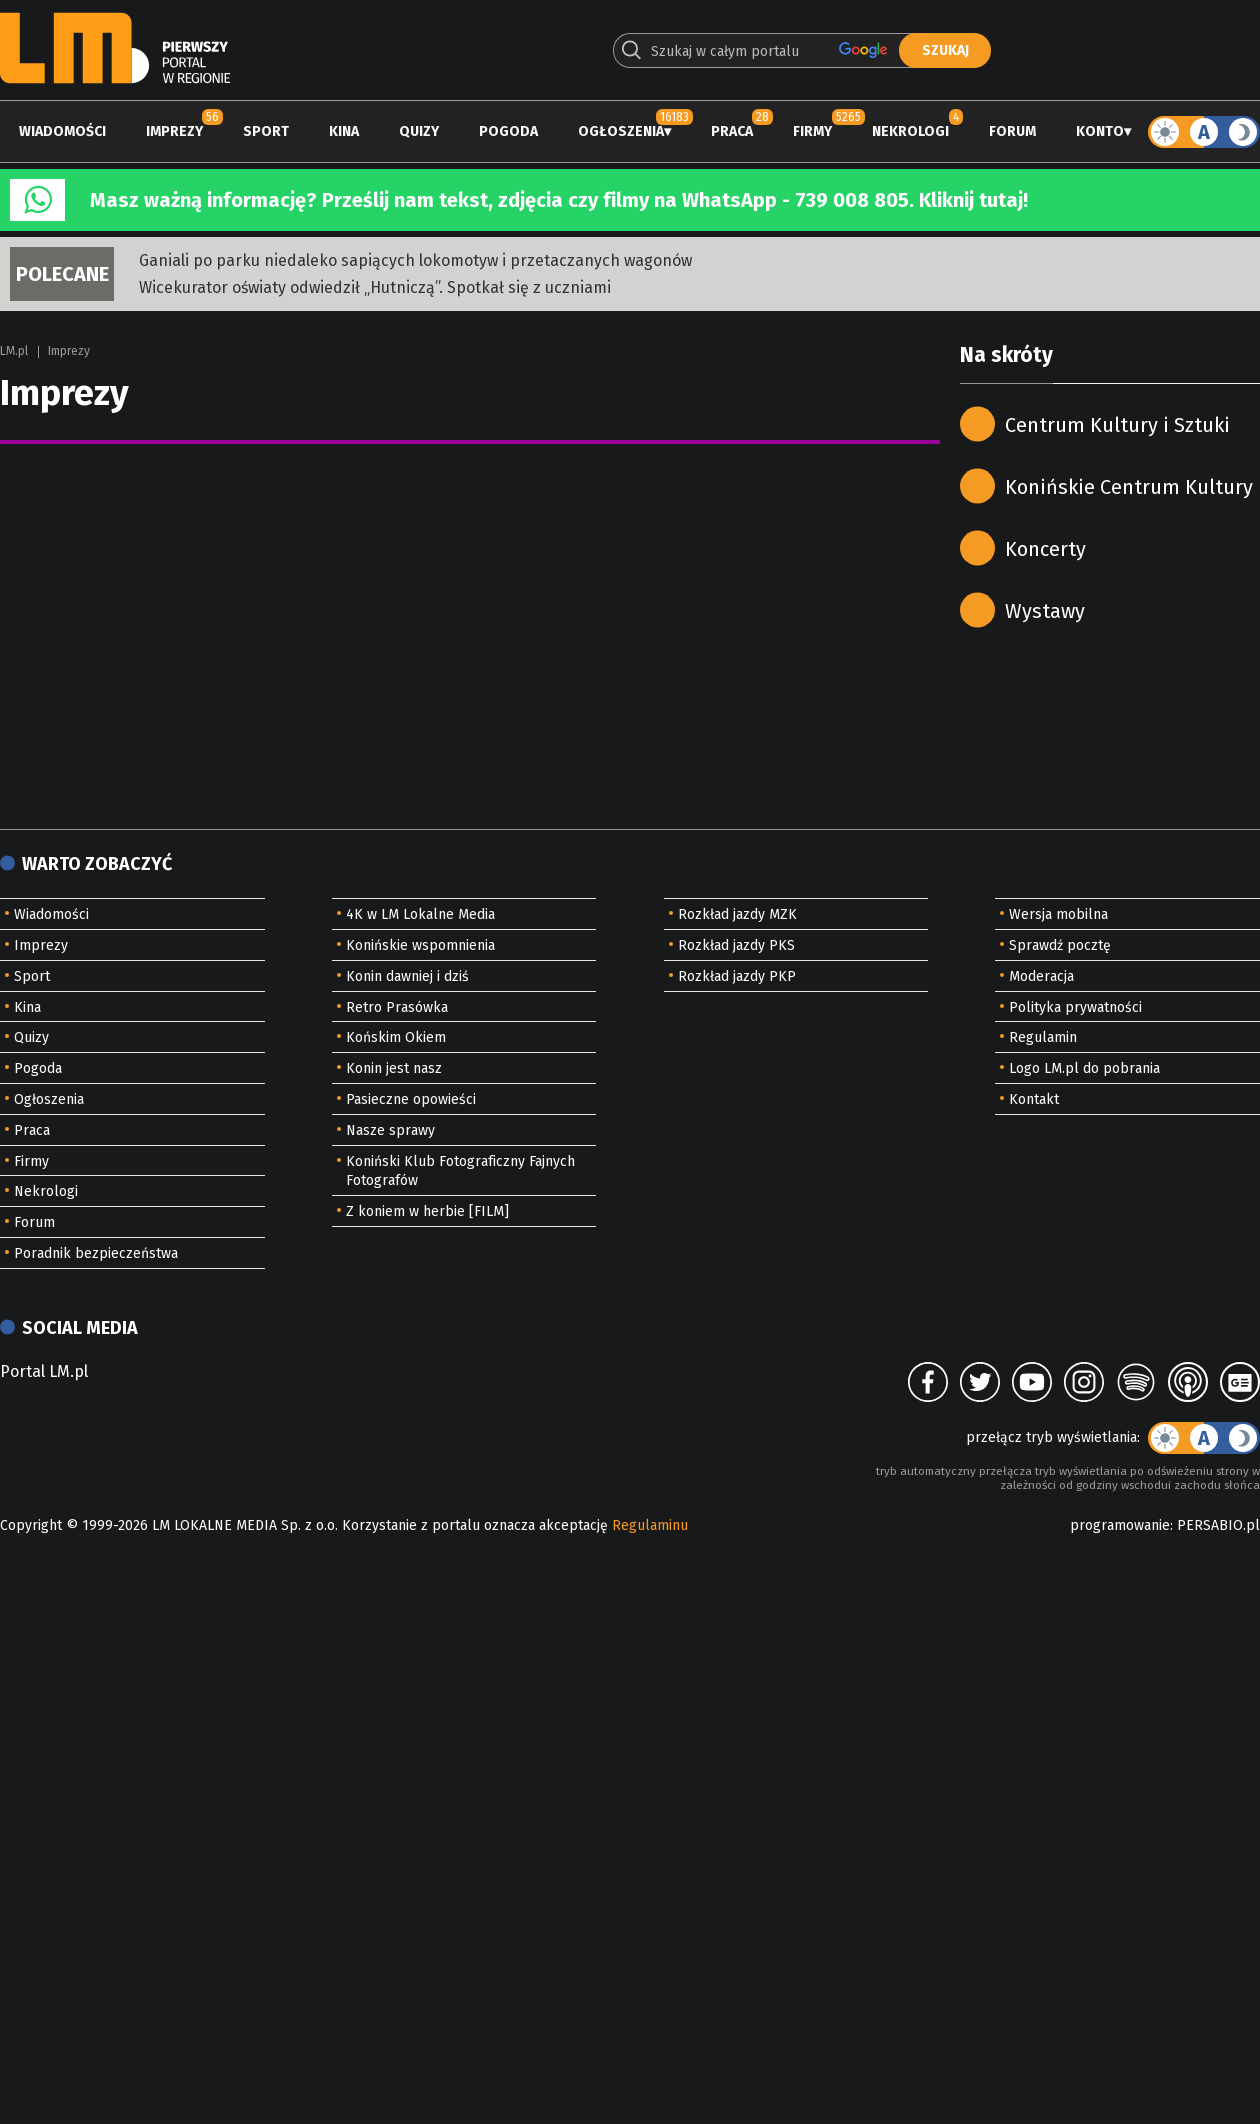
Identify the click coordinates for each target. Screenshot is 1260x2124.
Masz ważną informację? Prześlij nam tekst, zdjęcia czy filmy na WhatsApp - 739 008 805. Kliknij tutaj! (559, 200)
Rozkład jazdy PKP (737, 976)
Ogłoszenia (621, 131)
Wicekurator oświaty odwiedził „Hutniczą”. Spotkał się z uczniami (375, 287)
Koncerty (1045, 549)
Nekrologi (910, 131)
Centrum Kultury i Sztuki (1117, 425)
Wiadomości (62, 131)
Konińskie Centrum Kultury (1129, 487)
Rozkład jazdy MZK (737, 914)
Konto (1100, 131)
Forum (1012, 131)
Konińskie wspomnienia (420, 945)
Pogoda (508, 131)
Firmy (812, 131)
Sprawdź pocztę (1060, 945)
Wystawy (1045, 611)
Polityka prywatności (1075, 1007)
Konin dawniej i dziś (407, 976)
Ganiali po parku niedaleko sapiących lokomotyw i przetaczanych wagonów (415, 260)
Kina (344, 131)
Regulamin (1043, 1037)
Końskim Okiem (396, 1037)
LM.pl (14, 351)
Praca (732, 131)
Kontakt (1034, 1099)
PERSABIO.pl (1218, 1525)
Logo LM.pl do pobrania (1084, 1068)
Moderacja (1041, 976)
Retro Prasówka (397, 1007)
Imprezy (174, 131)
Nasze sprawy (390, 1130)
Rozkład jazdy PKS (736, 945)
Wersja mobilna (1058, 914)
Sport (266, 131)
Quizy (419, 131)
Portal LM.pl (44, 1371)
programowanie (1120, 1525)
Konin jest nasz (394, 1068)
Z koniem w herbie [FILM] (427, 1211)
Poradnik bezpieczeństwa (96, 1253)
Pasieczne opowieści (411, 1099)
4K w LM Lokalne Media (420, 914)
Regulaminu (650, 1525)
